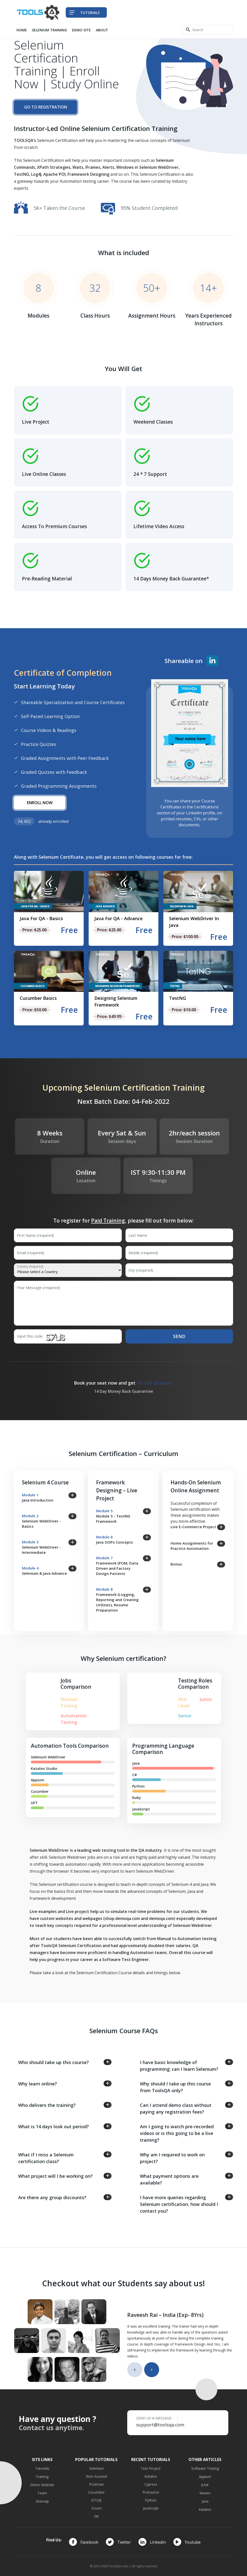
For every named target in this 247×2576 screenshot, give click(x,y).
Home (21, 30)
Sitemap (42, 2501)
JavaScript (151, 2508)
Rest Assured (96, 2476)
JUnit (205, 2484)
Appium (205, 2476)
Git (96, 2516)
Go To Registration (45, 107)
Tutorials (42, 2468)
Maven (204, 2493)
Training (42, 2476)
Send (179, 1336)
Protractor (150, 2492)
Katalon (150, 2476)
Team (42, 2493)
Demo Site (81, 30)
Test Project (151, 2468)
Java (205, 2501)
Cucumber (96, 2492)
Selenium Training (49, 30)
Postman (96, 2484)
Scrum (96, 2508)
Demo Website (42, 2484)
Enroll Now (40, 802)
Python (150, 2500)
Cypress (150, 2484)
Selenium (96, 2468)
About (102, 30)
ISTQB (96, 2500)
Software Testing (205, 2468)
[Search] (207, 30)
